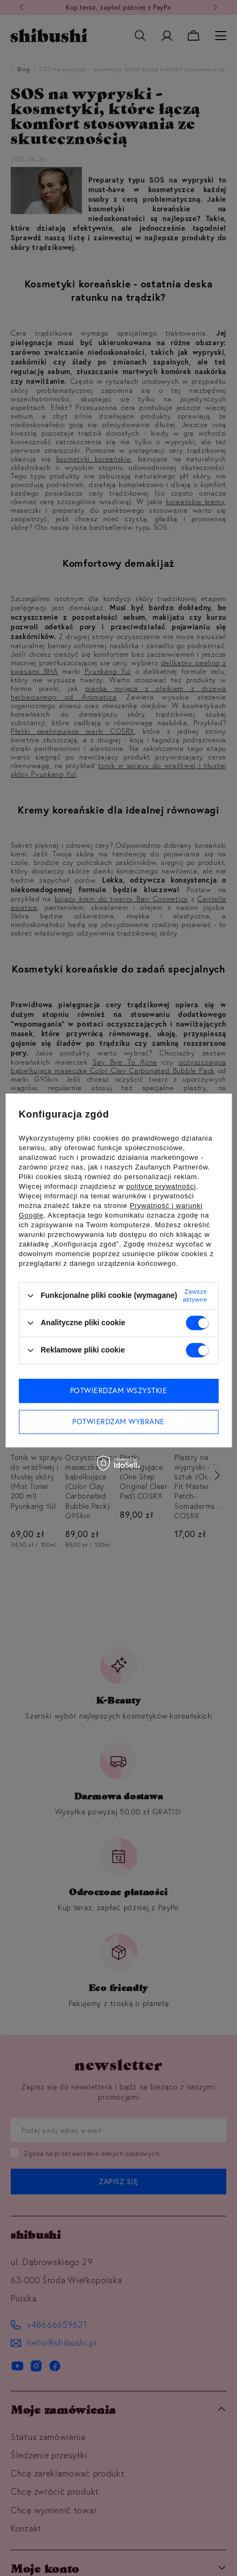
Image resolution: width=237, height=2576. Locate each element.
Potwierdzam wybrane (118, 1421)
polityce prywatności (161, 1186)
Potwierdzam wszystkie (118, 1390)
